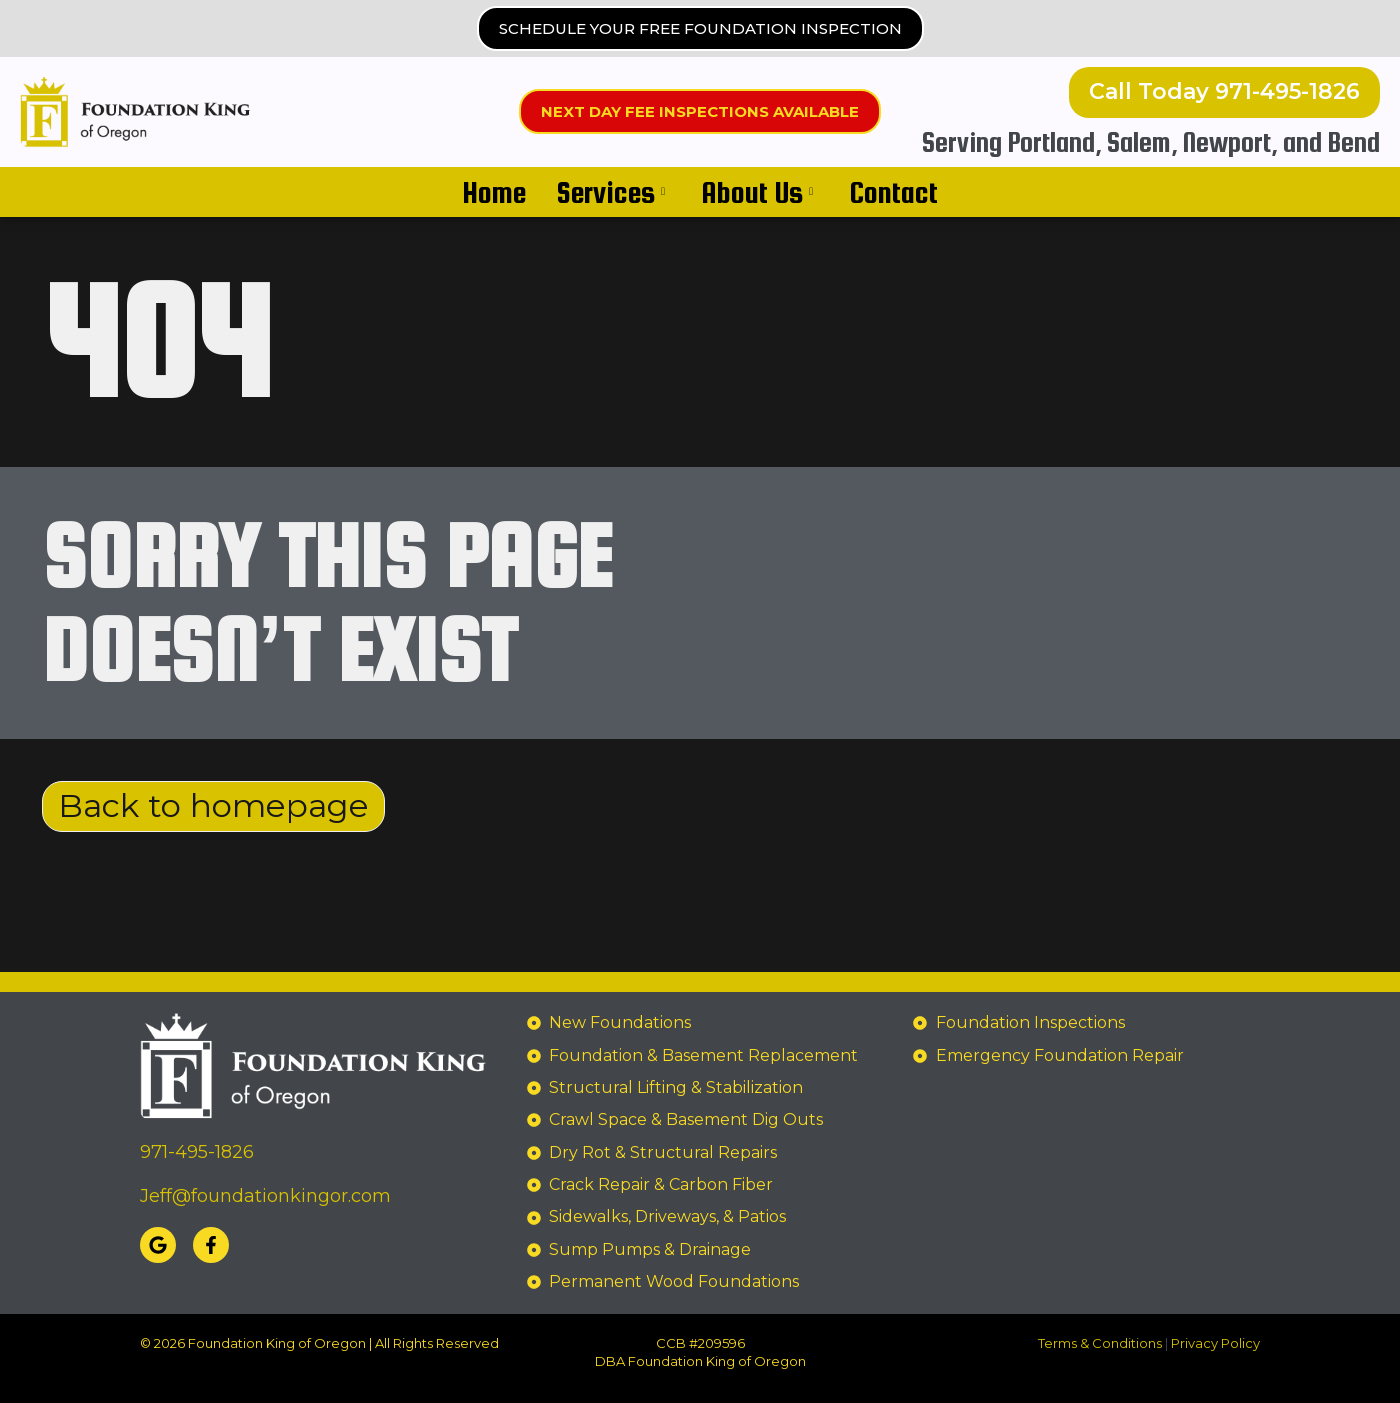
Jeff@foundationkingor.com (265, 1196)
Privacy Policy (1215, 1343)
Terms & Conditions (1100, 1343)
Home (494, 192)
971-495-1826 (197, 1153)
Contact (893, 192)
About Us (757, 192)
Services (610, 192)
